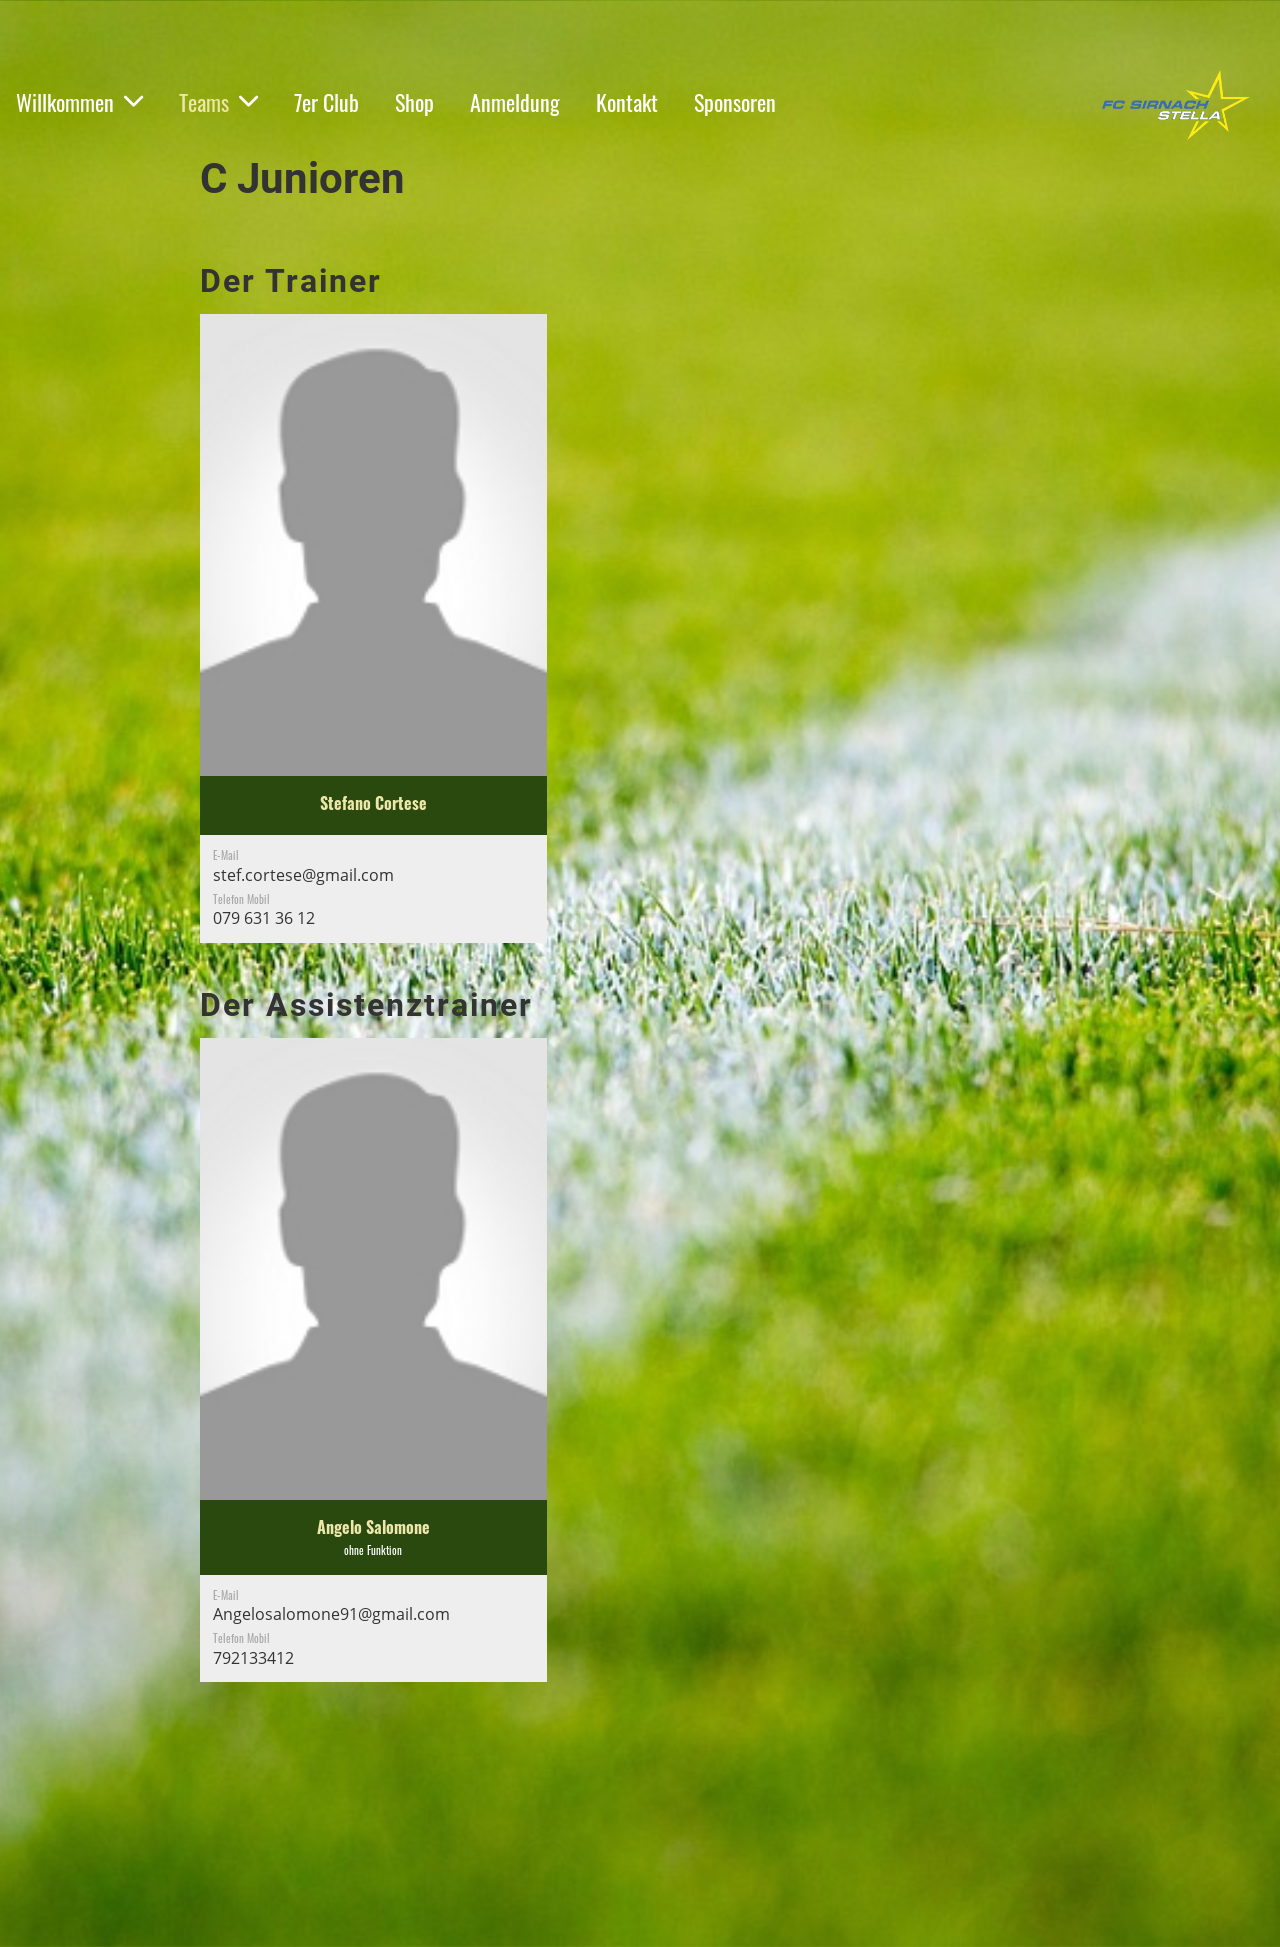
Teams (218, 102)
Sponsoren (735, 102)
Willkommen (79, 102)
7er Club (326, 102)
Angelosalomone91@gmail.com (331, 1614)
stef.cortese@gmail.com (303, 875)
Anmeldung (515, 102)
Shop (414, 102)
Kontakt (627, 102)
